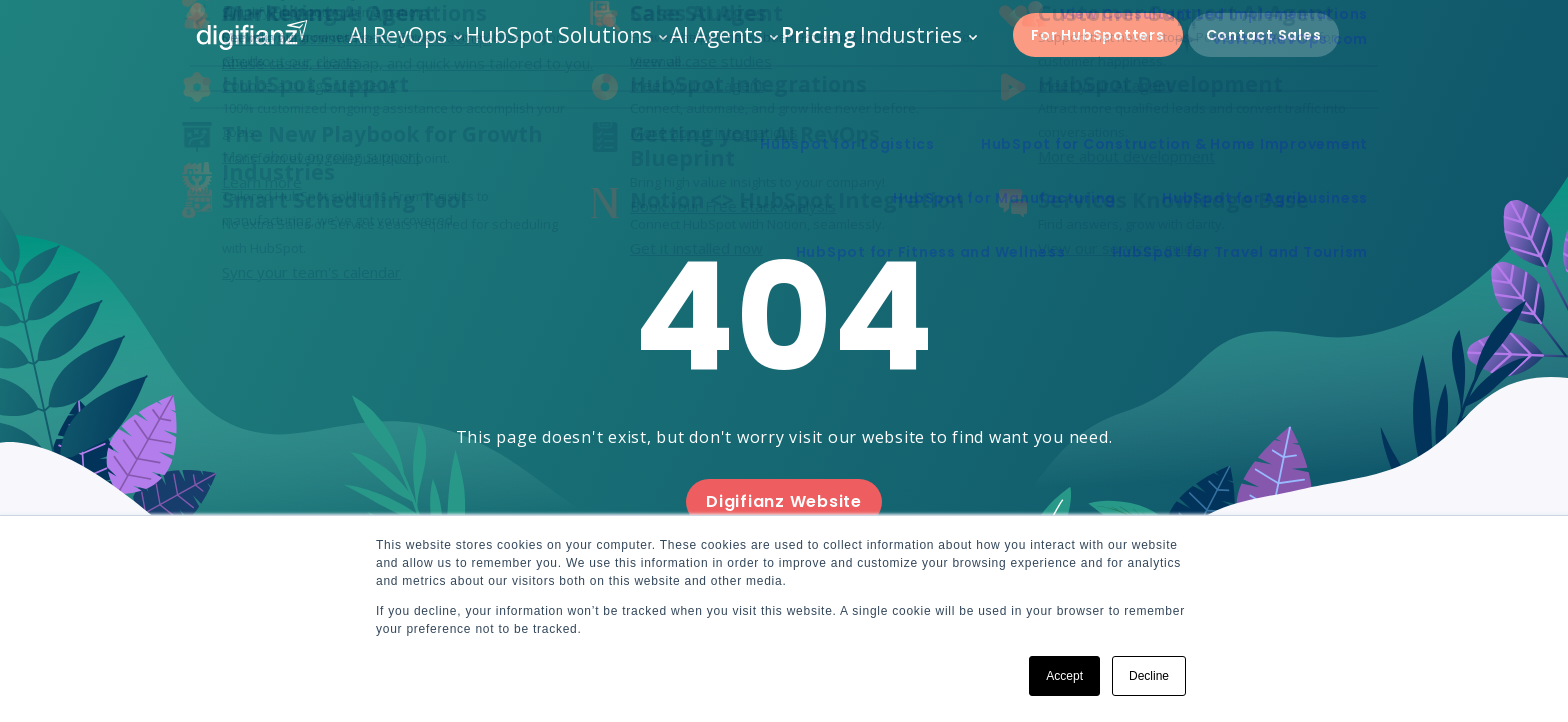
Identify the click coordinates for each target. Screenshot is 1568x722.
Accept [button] (1064, 676)
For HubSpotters (1092, 45)
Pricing (805, 44)
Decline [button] (1149, 676)
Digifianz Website (784, 501)
